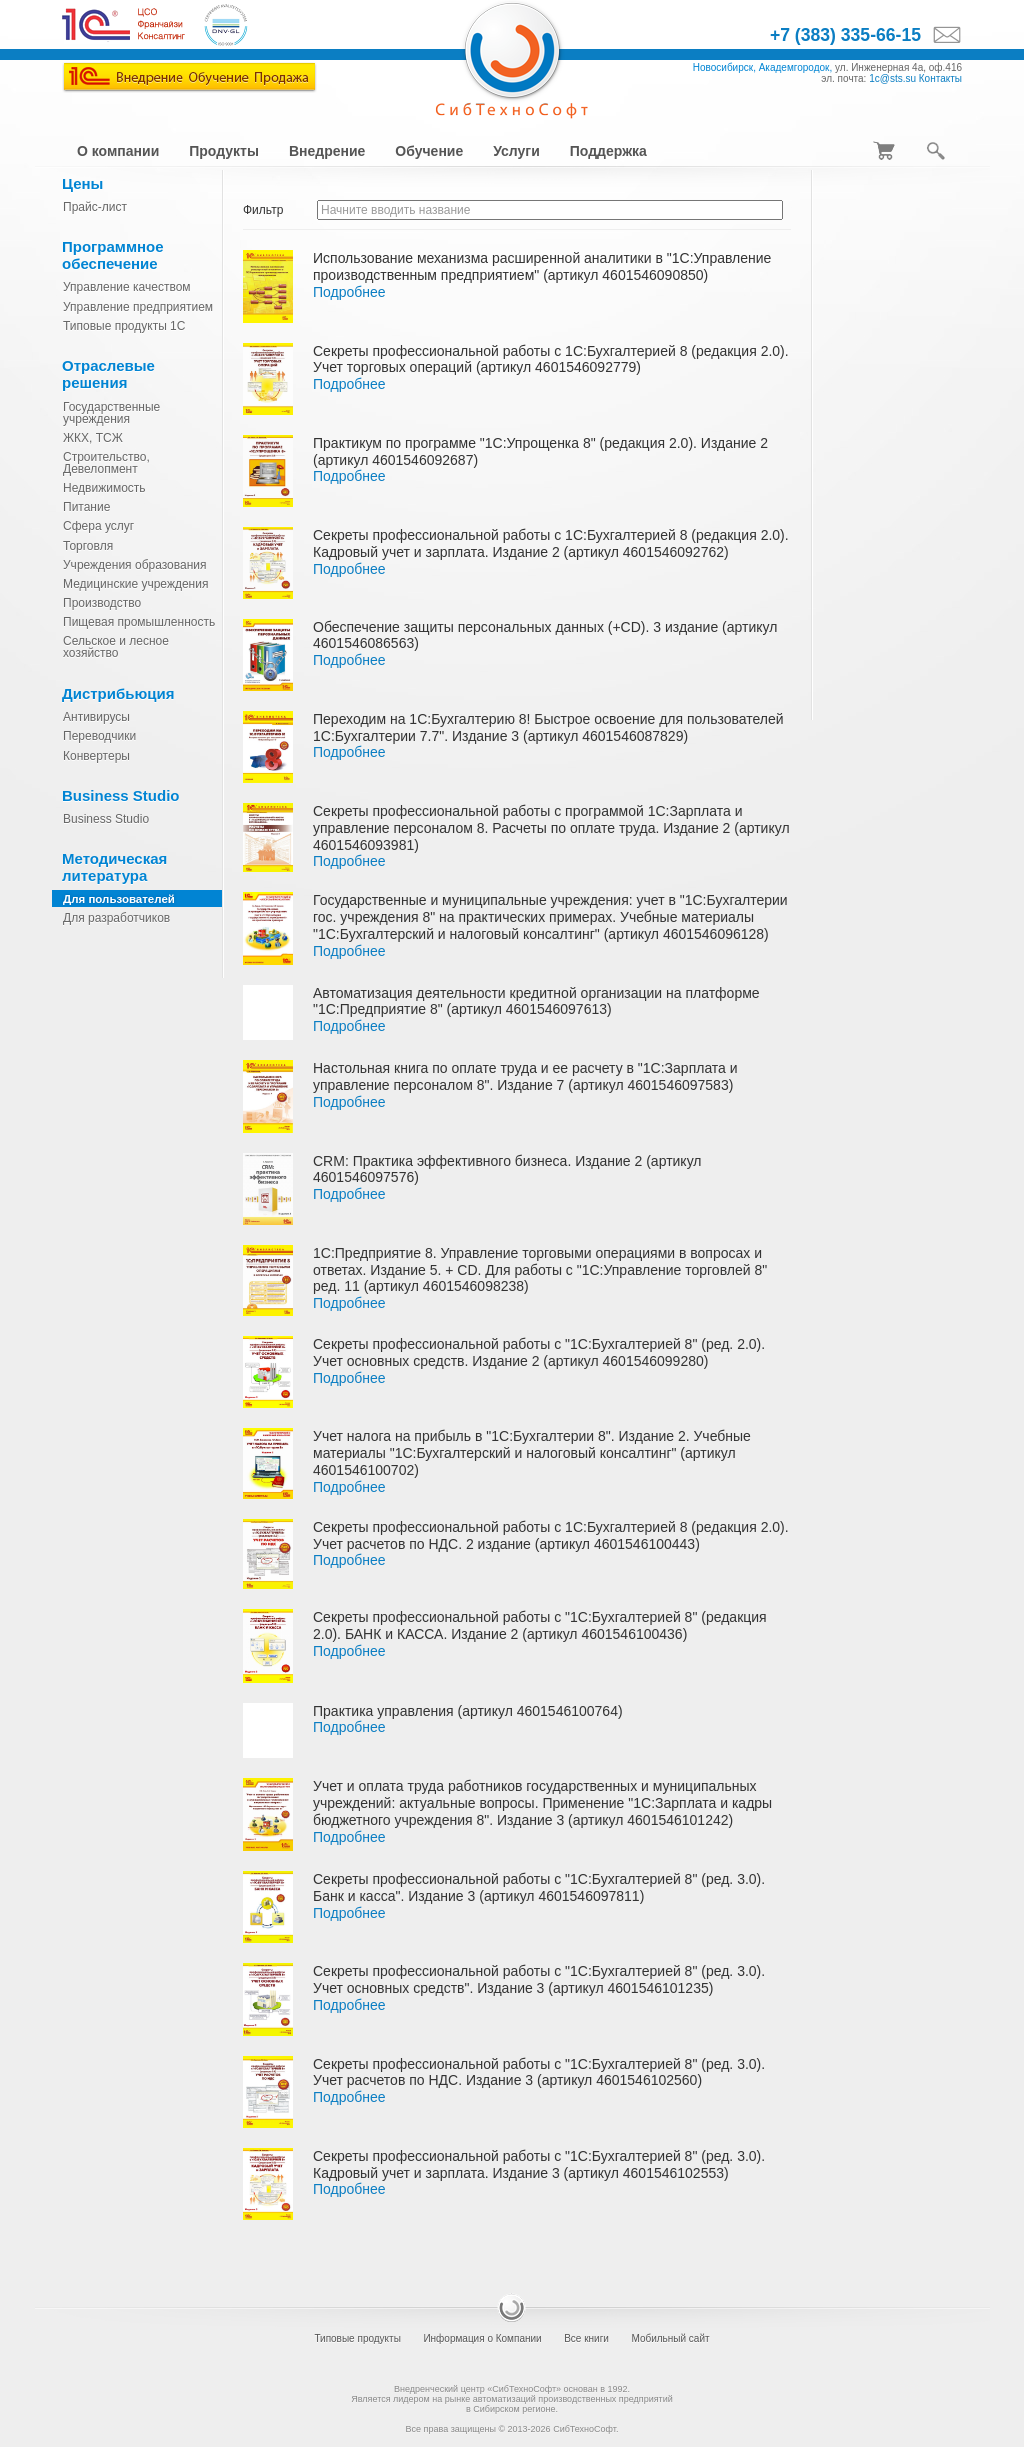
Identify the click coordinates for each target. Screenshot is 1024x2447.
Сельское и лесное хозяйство (116, 647)
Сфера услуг (98, 526)
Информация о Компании (482, 2338)
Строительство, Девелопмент (106, 463)
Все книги (586, 2338)
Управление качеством (127, 287)
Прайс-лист (95, 207)
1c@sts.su (892, 78)
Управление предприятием (138, 307)
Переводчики (99, 736)
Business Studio (106, 819)
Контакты (940, 78)
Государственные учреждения (111, 413)
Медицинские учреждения (135, 584)
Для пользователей (119, 899)
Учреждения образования (135, 565)
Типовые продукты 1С (124, 326)
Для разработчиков (116, 918)
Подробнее (349, 292)
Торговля (88, 546)
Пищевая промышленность (139, 622)
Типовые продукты (357, 2338)
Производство (102, 603)
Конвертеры (96, 756)
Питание (86, 507)
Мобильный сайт (670, 2338)
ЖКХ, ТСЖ (93, 438)
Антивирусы (96, 717)
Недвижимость (104, 488)
